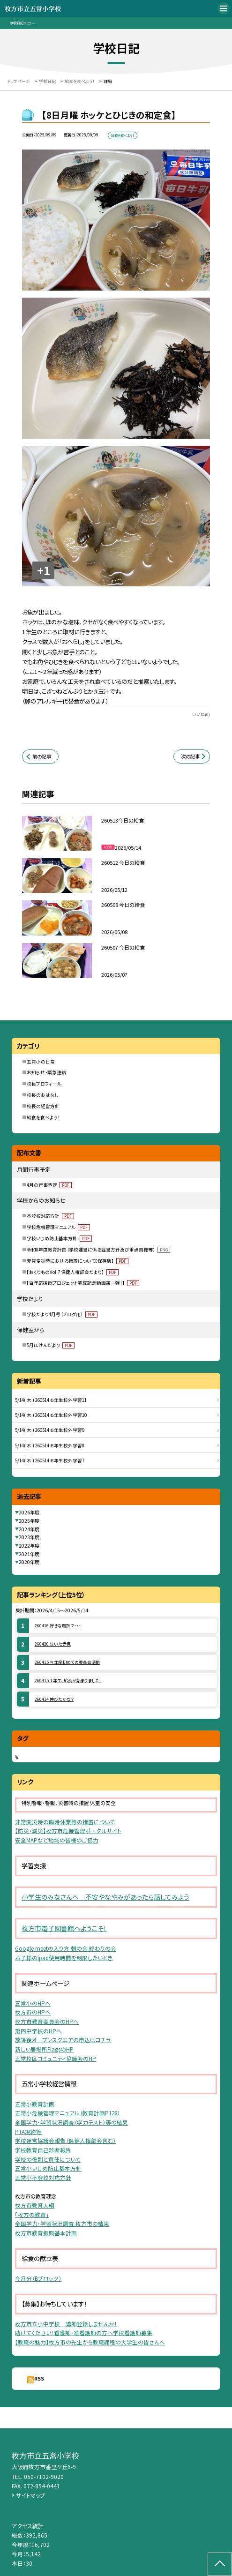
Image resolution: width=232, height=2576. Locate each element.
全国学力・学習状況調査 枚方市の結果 (62, 2223)
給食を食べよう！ (43, 1117)
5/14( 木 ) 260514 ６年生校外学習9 (49, 1430)
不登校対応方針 (50, 1216)
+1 (43, 570)
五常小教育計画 (34, 2104)
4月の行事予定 (49, 1185)
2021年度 (29, 1554)
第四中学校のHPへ (38, 2031)
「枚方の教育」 (32, 2214)
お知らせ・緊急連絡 (46, 1072)
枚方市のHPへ (33, 2012)
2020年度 (29, 1561)
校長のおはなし (43, 1095)
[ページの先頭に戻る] (220, 2564)
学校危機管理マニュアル (58, 1227)
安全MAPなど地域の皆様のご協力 (56, 1840)
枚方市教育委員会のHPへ (47, 2021)
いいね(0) (201, 714)
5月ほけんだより (51, 1345)
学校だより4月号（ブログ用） (62, 1314)
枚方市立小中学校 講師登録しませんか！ (66, 2324)
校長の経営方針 (43, 1106)
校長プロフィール (44, 1083)
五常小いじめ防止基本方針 (48, 2168)
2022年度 (29, 1545)
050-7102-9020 (44, 2476)
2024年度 (29, 1529)
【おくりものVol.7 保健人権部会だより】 (73, 1272)
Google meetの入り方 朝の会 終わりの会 (65, 1948)
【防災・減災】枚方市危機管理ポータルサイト (68, 1831)
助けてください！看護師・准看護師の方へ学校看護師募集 (83, 2332)
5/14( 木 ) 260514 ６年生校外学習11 (51, 1400)
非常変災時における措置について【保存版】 (77, 1261)
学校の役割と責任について (48, 2159)
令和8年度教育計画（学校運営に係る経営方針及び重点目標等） (98, 1249)
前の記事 (41, 756)
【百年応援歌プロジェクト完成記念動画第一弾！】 (83, 1283)
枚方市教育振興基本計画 (46, 2233)
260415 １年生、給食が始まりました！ (68, 1680)
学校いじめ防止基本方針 (59, 1238)
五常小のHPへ (33, 2003)
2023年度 (29, 1537)
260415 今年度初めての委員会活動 (67, 1662)
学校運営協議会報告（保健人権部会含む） (65, 2140)
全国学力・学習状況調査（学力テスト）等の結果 (71, 2122)
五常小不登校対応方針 (43, 2177)
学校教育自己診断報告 (43, 2150)
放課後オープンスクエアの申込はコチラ (63, 2040)
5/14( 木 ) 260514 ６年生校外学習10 (51, 1415)
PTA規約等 (28, 2131)
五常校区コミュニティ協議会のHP (55, 2058)
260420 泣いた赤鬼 (53, 1644)
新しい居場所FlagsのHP (44, 2049)
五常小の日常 (41, 1061)
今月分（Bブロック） (38, 2278)
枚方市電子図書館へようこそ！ (64, 1928)
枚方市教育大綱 (34, 2205)
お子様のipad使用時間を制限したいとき (64, 1958)
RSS (39, 2378)
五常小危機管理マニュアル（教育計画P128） (67, 2113)
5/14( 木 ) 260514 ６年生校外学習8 (49, 1445)
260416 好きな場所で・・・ (58, 1626)
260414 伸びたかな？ (54, 1699)
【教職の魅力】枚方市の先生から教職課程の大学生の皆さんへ (90, 2342)
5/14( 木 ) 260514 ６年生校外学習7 (49, 1460)
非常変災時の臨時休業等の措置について (65, 1822)
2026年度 (29, 1512)
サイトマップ (30, 2495)
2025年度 (29, 1520)
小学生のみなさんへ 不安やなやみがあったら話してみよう (105, 1897)
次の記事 (190, 756)
